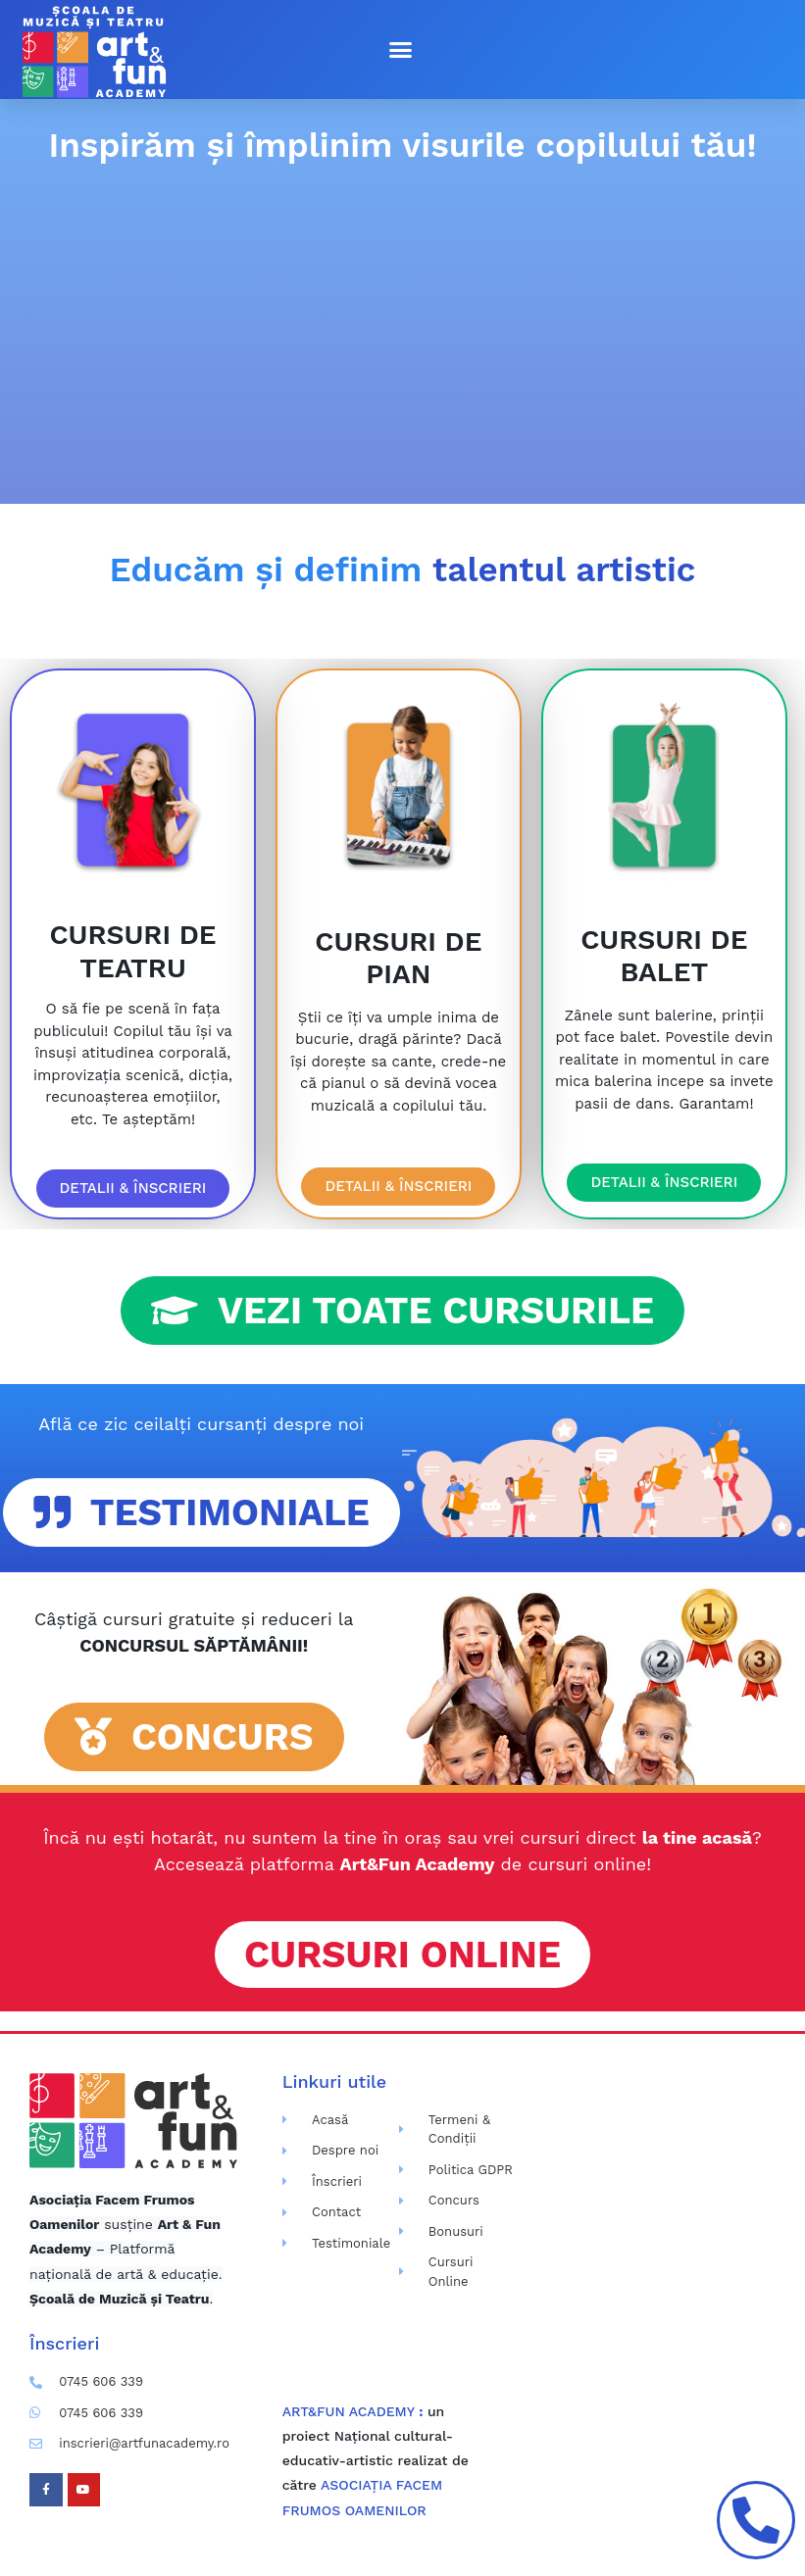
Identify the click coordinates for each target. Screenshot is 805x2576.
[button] (400, 50)
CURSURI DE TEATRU (132, 951)
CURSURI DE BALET (663, 956)
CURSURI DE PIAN (398, 958)
